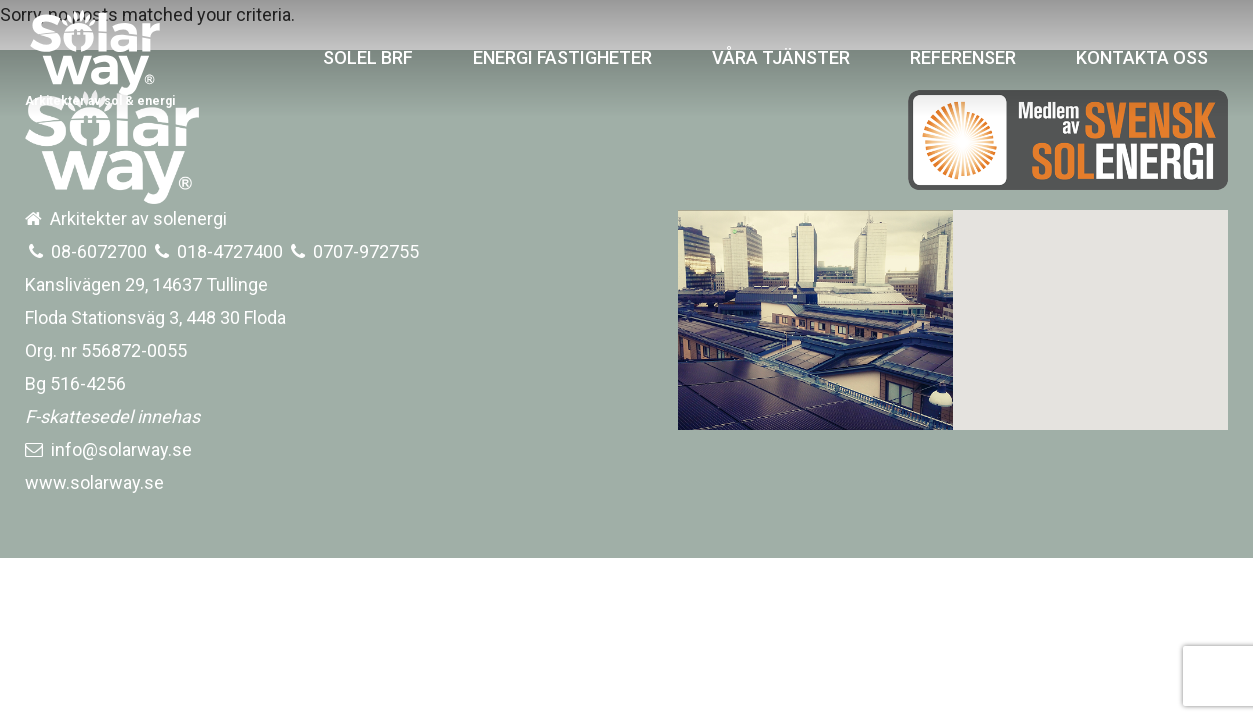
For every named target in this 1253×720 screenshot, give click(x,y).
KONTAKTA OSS (1142, 57)
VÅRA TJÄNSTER (781, 57)
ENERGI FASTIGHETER (562, 57)
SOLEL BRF (368, 57)
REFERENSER (963, 57)
